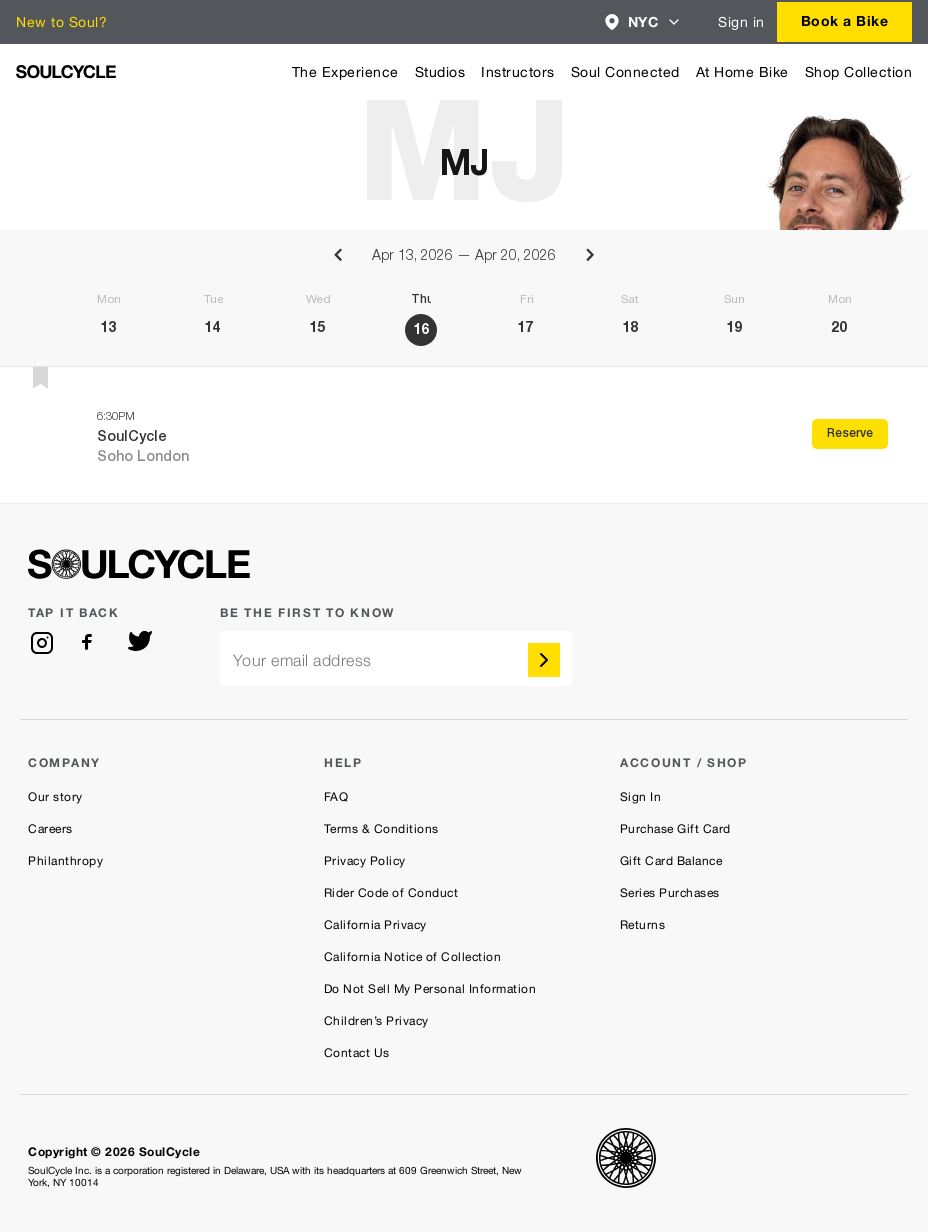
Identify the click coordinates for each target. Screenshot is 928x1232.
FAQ (336, 797)
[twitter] (140, 643)
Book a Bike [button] (845, 20)
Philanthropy (65, 861)
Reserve (850, 434)
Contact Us (357, 1053)
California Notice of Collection (413, 957)
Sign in (741, 22)
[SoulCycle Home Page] (66, 71)
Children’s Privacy (376, 1021)
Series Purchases (670, 893)
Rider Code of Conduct (391, 893)
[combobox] (643, 22)
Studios (440, 72)
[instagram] (42, 643)
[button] (643, 22)
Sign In (641, 797)
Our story (55, 797)
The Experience (345, 72)
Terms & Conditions (381, 829)
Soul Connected (625, 72)
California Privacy (375, 925)
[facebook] (91, 643)
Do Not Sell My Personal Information (430, 989)
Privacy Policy (365, 861)
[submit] (544, 660)
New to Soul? (61, 22)
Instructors (518, 72)
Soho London (143, 458)
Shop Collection (859, 72)
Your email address (302, 660)
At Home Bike (742, 72)
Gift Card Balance (671, 861)
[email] (396, 658)
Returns (643, 925)
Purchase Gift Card (675, 829)
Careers (50, 829)
